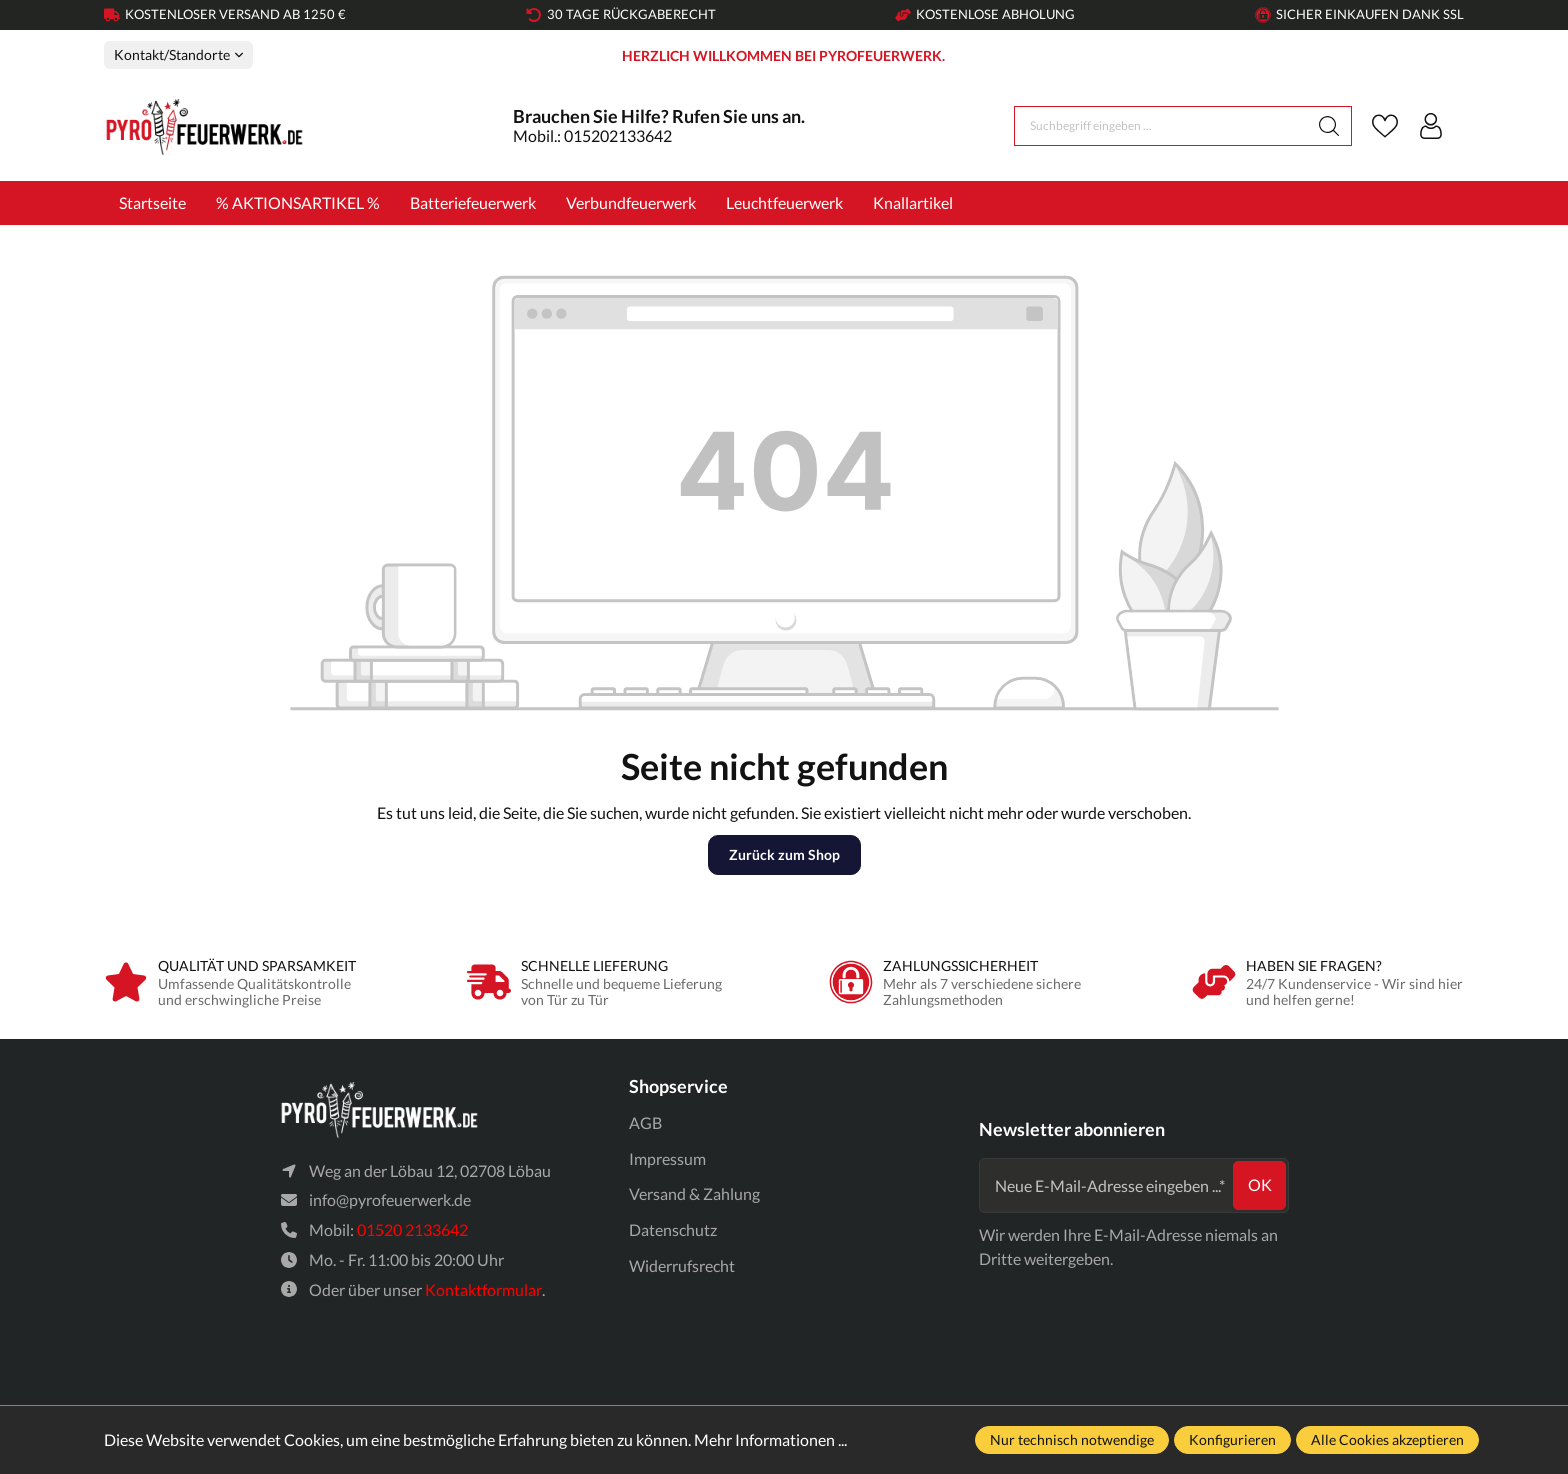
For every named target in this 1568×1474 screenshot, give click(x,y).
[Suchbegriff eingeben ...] (1161, 126)
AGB (645, 1122)
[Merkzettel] (1385, 126)
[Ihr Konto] (1431, 126)
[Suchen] (1329, 126)
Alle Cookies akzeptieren (1387, 1439)
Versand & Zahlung (694, 1193)
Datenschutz (673, 1229)
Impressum (667, 1158)
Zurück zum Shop (784, 854)
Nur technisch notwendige (1072, 1439)
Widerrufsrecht (682, 1265)
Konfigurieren (1232, 1439)
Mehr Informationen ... (770, 1439)
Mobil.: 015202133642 (592, 135)
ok (1260, 1184)
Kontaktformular (483, 1289)
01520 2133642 (412, 1229)
